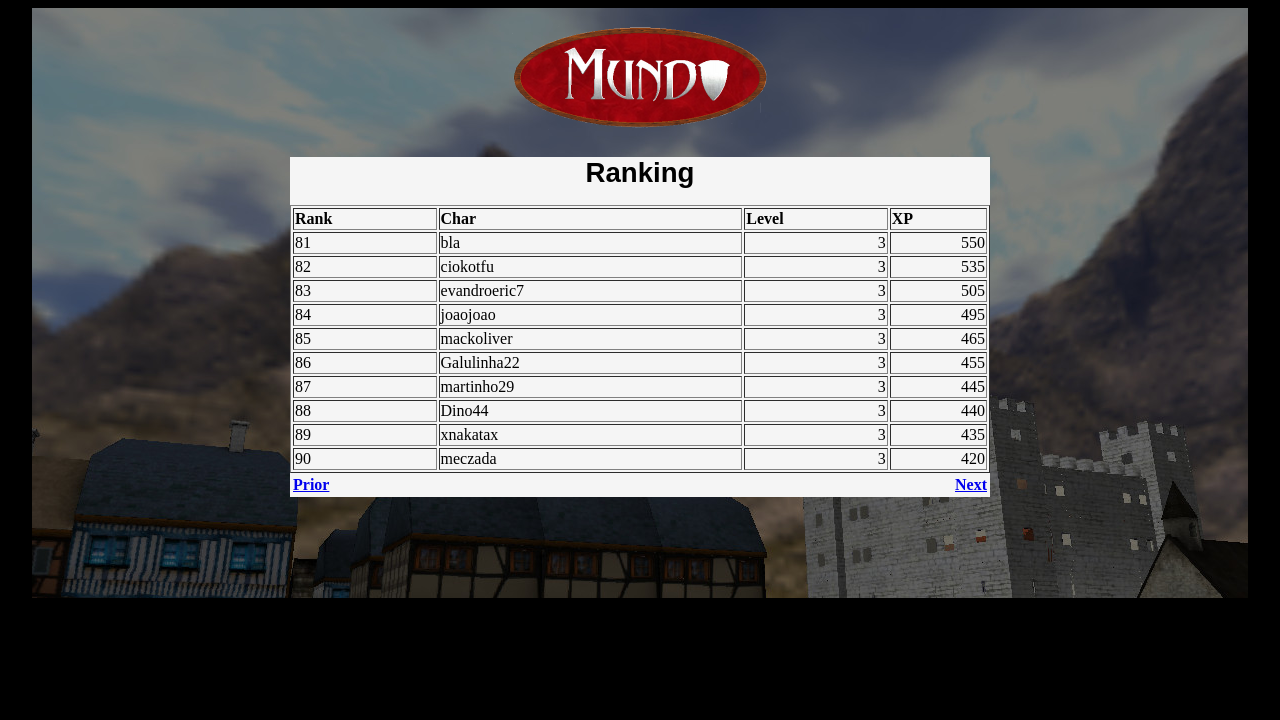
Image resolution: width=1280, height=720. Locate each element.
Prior (311, 484)
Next (971, 484)
